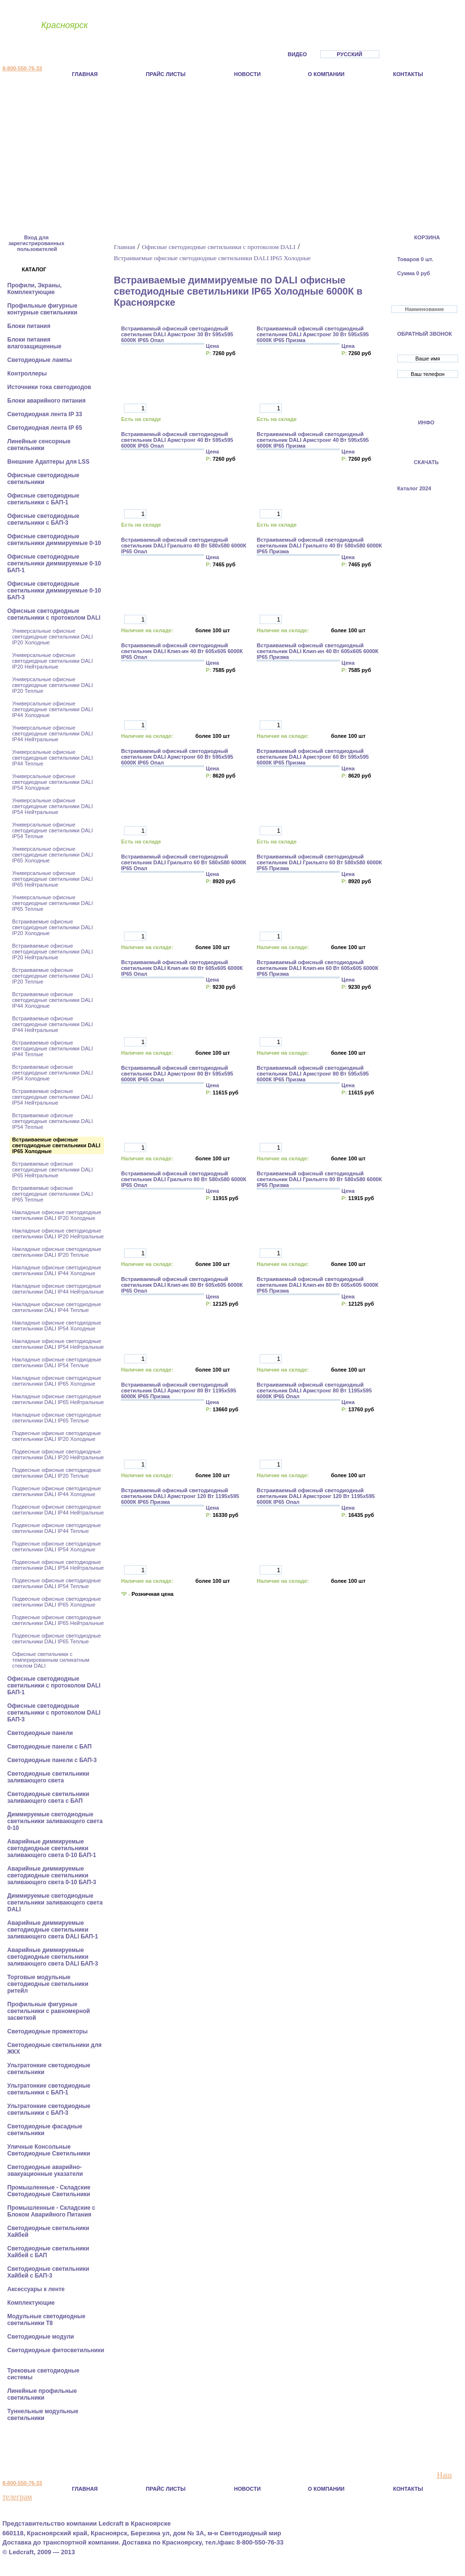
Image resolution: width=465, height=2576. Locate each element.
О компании (326, 74)
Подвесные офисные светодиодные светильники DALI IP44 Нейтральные (58, 1509)
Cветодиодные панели (41, 1733)
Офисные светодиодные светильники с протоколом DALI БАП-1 (53, 1685)
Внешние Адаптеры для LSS (49, 461)
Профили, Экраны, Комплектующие (34, 289)
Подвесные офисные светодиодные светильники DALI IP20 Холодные (56, 1436)
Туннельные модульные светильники (42, 2414)
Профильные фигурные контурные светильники (43, 309)
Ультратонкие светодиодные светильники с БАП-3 (48, 2109)
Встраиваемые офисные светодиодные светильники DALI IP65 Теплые (52, 1193)
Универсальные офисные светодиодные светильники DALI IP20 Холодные (52, 636)
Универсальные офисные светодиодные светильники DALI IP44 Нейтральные (52, 733)
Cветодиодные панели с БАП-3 (52, 1760)
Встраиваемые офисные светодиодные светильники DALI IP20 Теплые (52, 975)
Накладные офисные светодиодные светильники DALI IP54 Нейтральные (58, 1344)
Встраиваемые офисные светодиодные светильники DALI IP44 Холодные (52, 1000)
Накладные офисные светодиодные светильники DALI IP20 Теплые (56, 1252)
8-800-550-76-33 (22, 68)
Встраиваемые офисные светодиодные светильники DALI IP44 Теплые (52, 1048)
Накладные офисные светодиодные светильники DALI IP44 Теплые (56, 1307)
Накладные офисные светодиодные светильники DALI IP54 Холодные (56, 1325)
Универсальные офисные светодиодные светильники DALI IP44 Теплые (52, 757)
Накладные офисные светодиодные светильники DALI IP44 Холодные (56, 1270)
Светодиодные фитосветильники (55, 2350)
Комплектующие (31, 2302)
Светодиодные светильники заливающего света (48, 1777)
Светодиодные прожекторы (48, 2031)
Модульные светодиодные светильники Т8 (46, 2319)
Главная (84, 74)
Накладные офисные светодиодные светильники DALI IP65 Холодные (56, 1381)
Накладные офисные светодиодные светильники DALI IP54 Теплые (56, 1362)
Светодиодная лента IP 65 (45, 427)
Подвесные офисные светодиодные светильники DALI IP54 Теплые (56, 1583)
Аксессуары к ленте (36, 2289)
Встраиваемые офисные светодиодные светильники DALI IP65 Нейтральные (52, 1169)
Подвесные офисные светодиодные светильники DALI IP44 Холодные (56, 1491)
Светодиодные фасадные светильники (44, 2130)
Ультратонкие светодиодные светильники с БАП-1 (48, 2089)
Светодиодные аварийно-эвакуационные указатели (45, 2170)
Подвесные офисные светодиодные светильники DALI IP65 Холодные (56, 1602)
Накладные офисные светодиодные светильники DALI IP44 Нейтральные (58, 1289)
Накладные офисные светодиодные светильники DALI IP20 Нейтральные (58, 1233)
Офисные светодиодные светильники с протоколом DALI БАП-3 (53, 1712)
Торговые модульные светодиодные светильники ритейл (47, 1984)
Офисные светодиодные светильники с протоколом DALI (54, 614)
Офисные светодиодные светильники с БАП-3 (43, 519)
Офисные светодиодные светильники (43, 478)
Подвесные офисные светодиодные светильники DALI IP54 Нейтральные (58, 1565)
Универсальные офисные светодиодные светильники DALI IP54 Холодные (52, 782)
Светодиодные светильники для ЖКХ (54, 2048)
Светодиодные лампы (40, 360)
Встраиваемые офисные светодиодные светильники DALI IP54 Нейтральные (52, 1097)
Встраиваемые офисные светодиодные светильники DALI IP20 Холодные (52, 927)
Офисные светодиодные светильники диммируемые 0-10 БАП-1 (54, 563)
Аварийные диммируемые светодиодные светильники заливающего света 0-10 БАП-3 (52, 1875)
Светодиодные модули (41, 2336)
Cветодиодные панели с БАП (50, 1746)
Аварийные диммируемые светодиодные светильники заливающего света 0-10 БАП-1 (52, 1848)
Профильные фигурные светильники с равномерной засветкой (48, 2011)
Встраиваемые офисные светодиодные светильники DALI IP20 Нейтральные (52, 951)
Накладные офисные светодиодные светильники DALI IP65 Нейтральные (58, 1399)
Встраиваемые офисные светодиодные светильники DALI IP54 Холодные (52, 1072)
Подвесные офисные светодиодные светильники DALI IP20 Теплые (56, 1473)
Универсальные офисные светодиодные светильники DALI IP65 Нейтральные (52, 879)
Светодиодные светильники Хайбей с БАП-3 (48, 2272)
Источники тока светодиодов (50, 387)
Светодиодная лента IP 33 (45, 414)
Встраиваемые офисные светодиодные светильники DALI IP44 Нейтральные (52, 1024)
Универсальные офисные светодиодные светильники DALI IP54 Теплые (52, 830)
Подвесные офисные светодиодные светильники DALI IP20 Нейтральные (58, 1454)
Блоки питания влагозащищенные (35, 343)
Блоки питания (29, 326)
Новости (247, 74)
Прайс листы (166, 74)
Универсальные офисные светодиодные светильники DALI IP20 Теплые (52, 685)
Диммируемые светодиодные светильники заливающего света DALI (55, 1902)
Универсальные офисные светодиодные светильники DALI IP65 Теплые (52, 903)
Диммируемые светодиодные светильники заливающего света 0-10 (55, 1821)
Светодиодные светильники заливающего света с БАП (48, 1797)
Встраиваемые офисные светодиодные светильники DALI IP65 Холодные (56, 1145)
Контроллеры (27, 373)
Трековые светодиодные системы (43, 2374)
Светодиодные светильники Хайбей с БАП (48, 2252)
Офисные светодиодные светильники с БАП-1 (43, 499)
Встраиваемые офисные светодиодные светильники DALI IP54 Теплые (52, 1121)
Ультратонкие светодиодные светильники (48, 2069)
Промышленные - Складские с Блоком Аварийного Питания (51, 2211)
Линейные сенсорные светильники (39, 445)
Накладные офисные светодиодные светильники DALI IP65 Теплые (56, 1417)
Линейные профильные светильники (42, 2394)
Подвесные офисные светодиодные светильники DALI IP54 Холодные (56, 1546)
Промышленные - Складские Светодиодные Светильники (49, 2191)
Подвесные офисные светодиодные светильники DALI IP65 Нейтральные (58, 1620)
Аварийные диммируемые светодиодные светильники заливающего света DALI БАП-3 (53, 1957)
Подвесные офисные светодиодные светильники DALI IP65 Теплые (56, 1638)
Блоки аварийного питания (47, 400)
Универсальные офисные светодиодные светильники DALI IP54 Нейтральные (52, 806)
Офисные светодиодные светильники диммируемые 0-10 (55, 539)
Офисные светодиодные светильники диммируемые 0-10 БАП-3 (54, 590)
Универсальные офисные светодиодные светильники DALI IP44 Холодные (52, 709)
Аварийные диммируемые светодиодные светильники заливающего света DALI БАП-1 (53, 1930)
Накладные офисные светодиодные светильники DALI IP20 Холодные (56, 1215)
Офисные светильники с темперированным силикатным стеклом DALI (50, 1660)
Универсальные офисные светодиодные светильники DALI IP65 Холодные (52, 854)
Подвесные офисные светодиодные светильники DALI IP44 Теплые (56, 1528)
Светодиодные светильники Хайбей (48, 2231)
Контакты (408, 74)
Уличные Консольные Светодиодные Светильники (49, 2150)
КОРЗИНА (427, 237)
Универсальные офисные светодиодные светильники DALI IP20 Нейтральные (52, 661)
